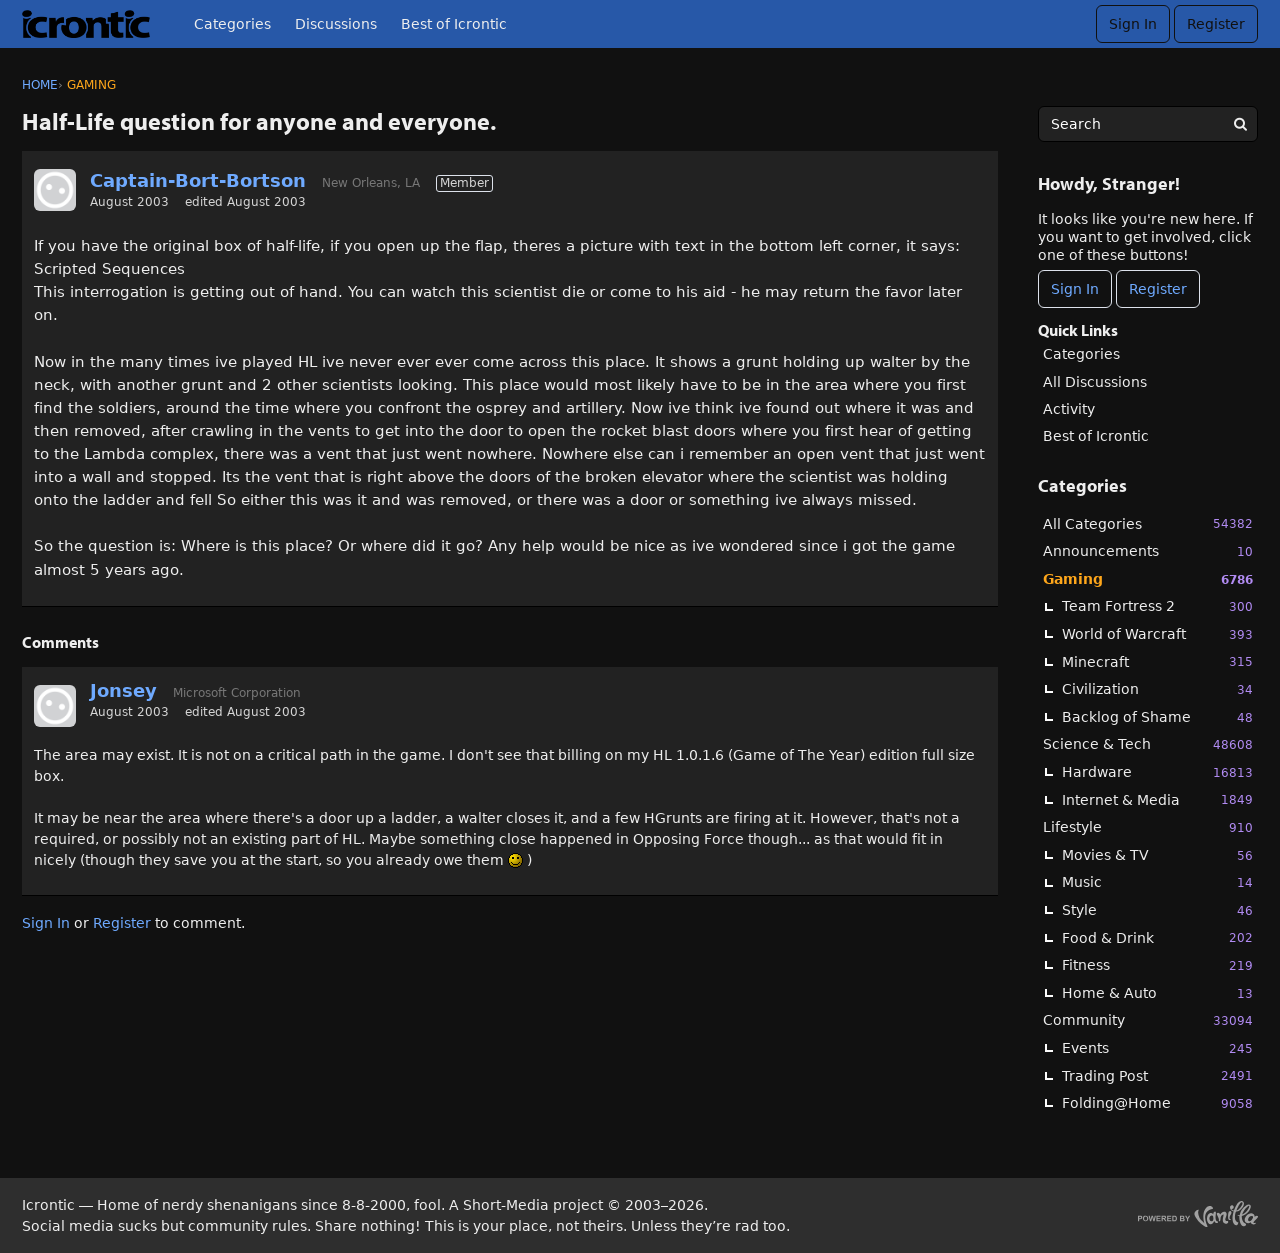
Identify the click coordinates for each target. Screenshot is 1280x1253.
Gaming (1148, 579)
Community (1148, 1020)
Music (1157, 882)
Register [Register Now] (1158, 289)
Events (1157, 1048)
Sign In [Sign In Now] (1075, 289)
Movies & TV (1157, 855)
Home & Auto (1157, 993)
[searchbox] (1148, 124)
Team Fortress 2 (1157, 606)
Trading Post (1157, 1075)
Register (1216, 24)
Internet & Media (1157, 799)
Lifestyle (1148, 827)
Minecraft (1157, 661)
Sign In (1133, 24)
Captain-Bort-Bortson (198, 180)
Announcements (1148, 551)
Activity (1069, 409)
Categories (232, 24)
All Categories (1148, 523)
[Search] (1240, 124)
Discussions (336, 24)
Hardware (1157, 772)
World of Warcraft (1157, 634)
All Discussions (1095, 382)
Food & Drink (1157, 937)
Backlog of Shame (1157, 717)
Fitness (1157, 965)
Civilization (1157, 689)
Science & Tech (1148, 744)
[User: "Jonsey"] (55, 706)
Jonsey (123, 690)
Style (1157, 910)
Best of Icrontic (454, 24)
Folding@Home (1157, 1103)
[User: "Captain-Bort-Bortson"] (55, 190)
